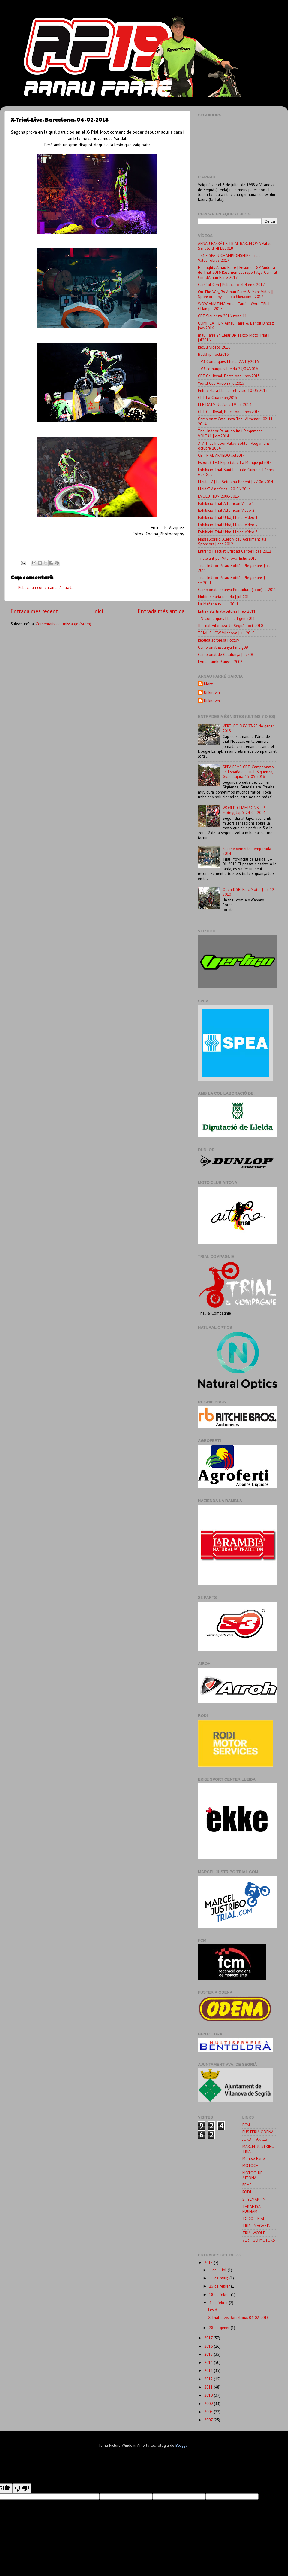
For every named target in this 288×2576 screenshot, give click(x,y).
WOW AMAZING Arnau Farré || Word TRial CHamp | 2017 (234, 306)
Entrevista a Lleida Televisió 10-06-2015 (233, 390)
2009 (209, 2403)
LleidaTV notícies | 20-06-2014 (224, 489)
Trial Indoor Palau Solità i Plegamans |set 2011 (234, 568)
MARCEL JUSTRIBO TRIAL (258, 2149)
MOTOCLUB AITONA (252, 2175)
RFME (247, 2184)
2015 (209, 2354)
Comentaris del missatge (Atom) (63, 623)
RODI (246, 2192)
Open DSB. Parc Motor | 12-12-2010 (249, 892)
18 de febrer (220, 2294)
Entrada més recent (34, 611)
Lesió (212, 2309)
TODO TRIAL (253, 2218)
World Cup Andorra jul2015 (221, 383)
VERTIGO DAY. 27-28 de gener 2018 (248, 728)
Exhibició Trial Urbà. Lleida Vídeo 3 (228, 532)
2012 (209, 2379)
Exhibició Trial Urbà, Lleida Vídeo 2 (228, 524)
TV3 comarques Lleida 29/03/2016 (228, 368)
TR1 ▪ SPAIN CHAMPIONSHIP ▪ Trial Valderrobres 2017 (229, 258)
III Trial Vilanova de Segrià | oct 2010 (230, 625)
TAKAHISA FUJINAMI (251, 2209)
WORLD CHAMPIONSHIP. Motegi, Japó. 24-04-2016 (244, 810)
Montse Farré (253, 2158)
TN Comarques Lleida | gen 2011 (226, 618)
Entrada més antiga (161, 611)
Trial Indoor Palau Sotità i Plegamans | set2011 (231, 580)
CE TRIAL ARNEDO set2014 (221, 455)
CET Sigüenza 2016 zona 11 (222, 316)
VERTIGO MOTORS (258, 2240)
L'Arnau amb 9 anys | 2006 (220, 661)
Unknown (212, 692)
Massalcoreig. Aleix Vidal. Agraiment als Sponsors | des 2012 (232, 541)
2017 (209, 2337)
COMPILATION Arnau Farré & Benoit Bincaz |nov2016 (236, 325)
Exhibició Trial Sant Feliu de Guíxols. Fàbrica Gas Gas (236, 472)
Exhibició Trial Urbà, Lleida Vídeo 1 (228, 517)
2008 (209, 2411)
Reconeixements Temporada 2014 (247, 851)
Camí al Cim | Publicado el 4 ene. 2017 (231, 284)
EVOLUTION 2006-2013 (218, 496)
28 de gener (220, 2327)
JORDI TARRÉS (254, 2139)
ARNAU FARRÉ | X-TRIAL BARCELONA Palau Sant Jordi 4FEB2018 (235, 246)
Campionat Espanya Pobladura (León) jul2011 (237, 589)
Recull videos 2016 (214, 347)
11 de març (219, 2278)
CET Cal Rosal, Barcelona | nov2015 (229, 376)
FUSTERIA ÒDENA (258, 2132)
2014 (209, 2362)
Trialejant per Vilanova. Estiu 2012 (227, 558)
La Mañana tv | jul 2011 (218, 604)
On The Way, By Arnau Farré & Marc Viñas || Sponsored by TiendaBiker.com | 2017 (235, 294)
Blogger (182, 2445)
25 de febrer (220, 2286)
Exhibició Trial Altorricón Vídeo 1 (226, 503)
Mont (208, 684)
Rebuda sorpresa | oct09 (218, 640)
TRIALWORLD (254, 2233)
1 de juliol (218, 2270)
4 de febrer (219, 2302)
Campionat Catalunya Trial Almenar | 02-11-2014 (236, 421)
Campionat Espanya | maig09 (223, 647)
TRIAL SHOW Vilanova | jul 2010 (226, 633)
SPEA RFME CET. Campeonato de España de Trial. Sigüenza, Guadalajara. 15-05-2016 (248, 771)
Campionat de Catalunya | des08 (226, 654)
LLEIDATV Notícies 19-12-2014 (224, 404)
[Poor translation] (22, 2488)
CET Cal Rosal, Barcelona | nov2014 (229, 411)
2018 (209, 2262)
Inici (98, 611)
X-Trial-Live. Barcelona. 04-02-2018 (238, 2317)
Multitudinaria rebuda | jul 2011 (224, 596)
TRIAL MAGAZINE (257, 2225)
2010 (209, 2395)
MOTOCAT (251, 2165)
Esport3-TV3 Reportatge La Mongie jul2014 (235, 462)
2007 (209, 2419)
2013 (209, 2370)
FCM (246, 2125)
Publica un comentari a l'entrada (46, 587)
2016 (209, 2346)
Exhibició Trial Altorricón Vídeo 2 (226, 510)
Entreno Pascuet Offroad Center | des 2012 (234, 551)
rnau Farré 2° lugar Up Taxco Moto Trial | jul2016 (233, 337)
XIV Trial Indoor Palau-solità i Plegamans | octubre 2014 (235, 446)
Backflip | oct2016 (213, 354)
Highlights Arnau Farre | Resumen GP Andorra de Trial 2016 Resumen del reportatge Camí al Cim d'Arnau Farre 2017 (237, 272)
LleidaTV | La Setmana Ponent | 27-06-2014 (235, 481)
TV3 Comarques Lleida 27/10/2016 (228, 361)
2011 (209, 2387)
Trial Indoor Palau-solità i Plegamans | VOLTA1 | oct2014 (231, 433)
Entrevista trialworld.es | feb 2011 (227, 611)
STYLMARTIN (254, 2199)
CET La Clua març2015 (217, 397)
